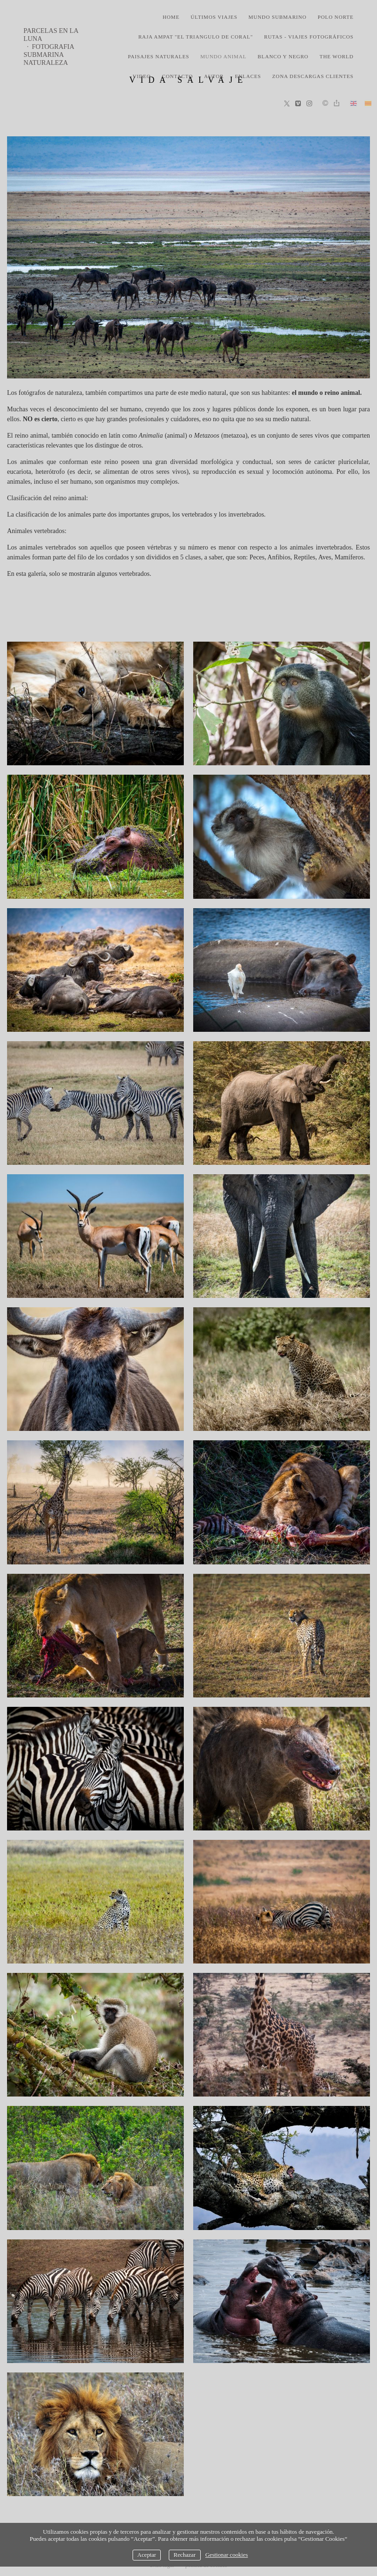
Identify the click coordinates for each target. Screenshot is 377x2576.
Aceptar (146, 2555)
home (171, 17)
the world (336, 56)
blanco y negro (283, 56)
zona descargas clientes (312, 76)
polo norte (335, 17)
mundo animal (223, 56)
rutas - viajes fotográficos (308, 36)
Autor (214, 76)
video (142, 76)
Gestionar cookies (226, 2555)
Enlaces (248, 76)
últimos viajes (213, 17)
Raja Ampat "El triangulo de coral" (195, 36)
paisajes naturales (158, 56)
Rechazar (184, 2555)
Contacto (177, 76)
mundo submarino (278, 17)
